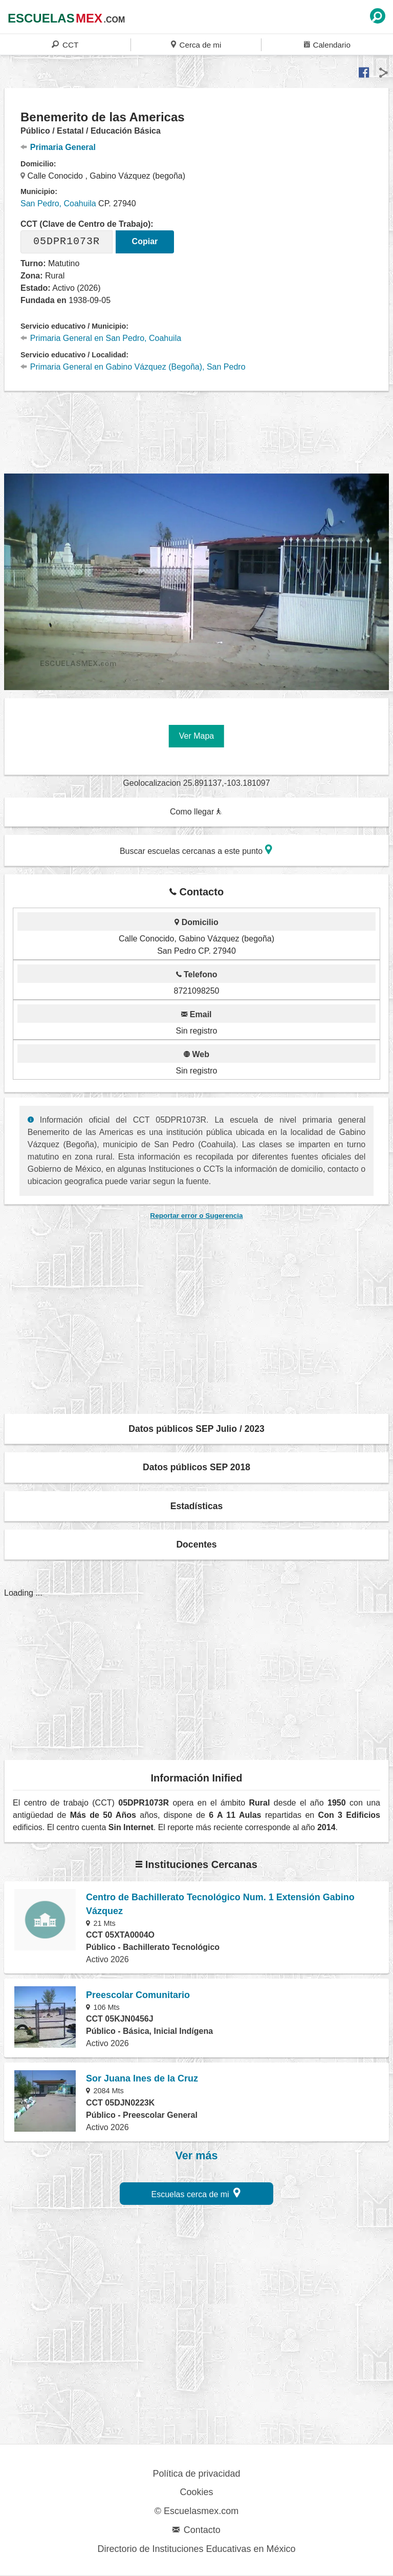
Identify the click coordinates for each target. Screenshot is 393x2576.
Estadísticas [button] (196, 1506)
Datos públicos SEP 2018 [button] (196, 1467)
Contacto (196, 2530)
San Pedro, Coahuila (58, 203)
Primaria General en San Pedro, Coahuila (100, 338)
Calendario (327, 44)
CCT (65, 44)
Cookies (196, 2492)
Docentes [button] (196, 1544)
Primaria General (58, 147)
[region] (196, 430)
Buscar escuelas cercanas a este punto (196, 849)
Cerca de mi (196, 44)
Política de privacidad (196, 2473)
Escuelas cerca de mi (196, 2193)
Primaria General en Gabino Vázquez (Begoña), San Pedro (133, 366)
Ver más (197, 2156)
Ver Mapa (196, 736)
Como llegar (196, 811)
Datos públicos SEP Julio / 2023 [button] (196, 1429)
